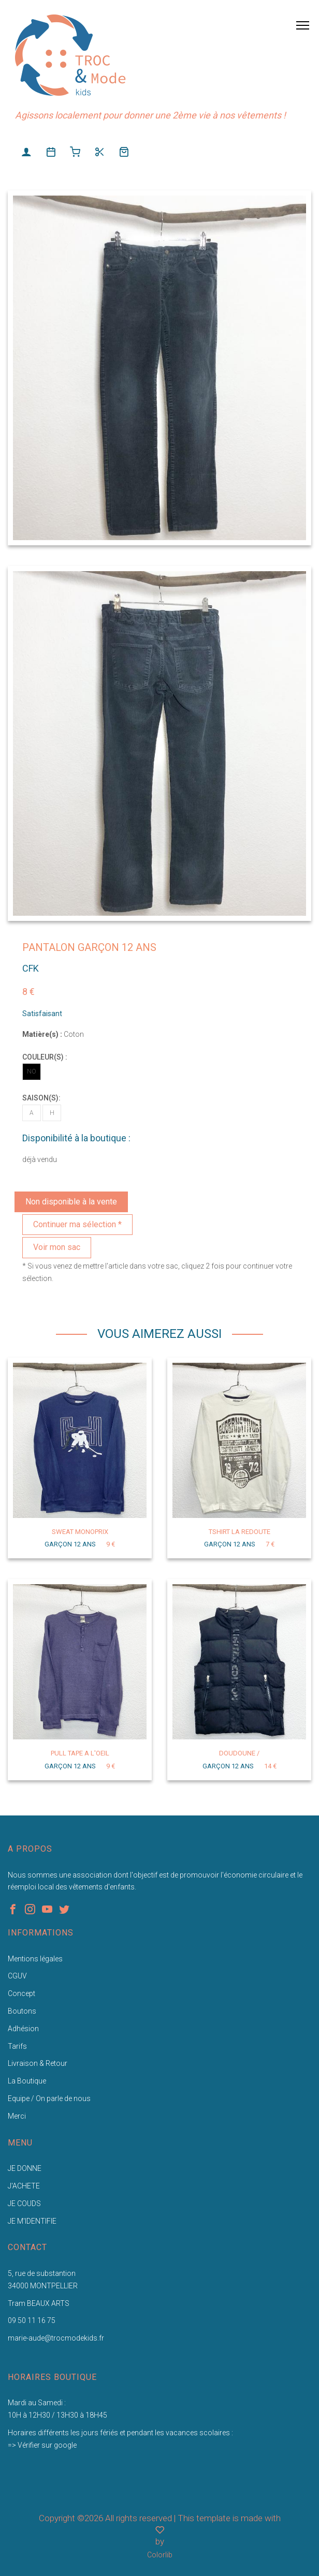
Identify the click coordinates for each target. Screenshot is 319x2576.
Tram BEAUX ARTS (38, 2303)
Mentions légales (35, 1959)
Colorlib (159, 2555)
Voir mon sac (56, 1247)
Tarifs (17, 2046)
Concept (21, 1993)
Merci (17, 2116)
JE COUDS (24, 2203)
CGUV (17, 1976)
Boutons (22, 2011)
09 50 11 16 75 (31, 2320)
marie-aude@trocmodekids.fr (56, 2338)
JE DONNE (24, 2168)
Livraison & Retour (37, 2063)
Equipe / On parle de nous (49, 2098)
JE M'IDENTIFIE (32, 2221)
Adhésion (23, 2028)
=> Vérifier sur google (42, 2445)
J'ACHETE (24, 2186)
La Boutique (27, 2081)
